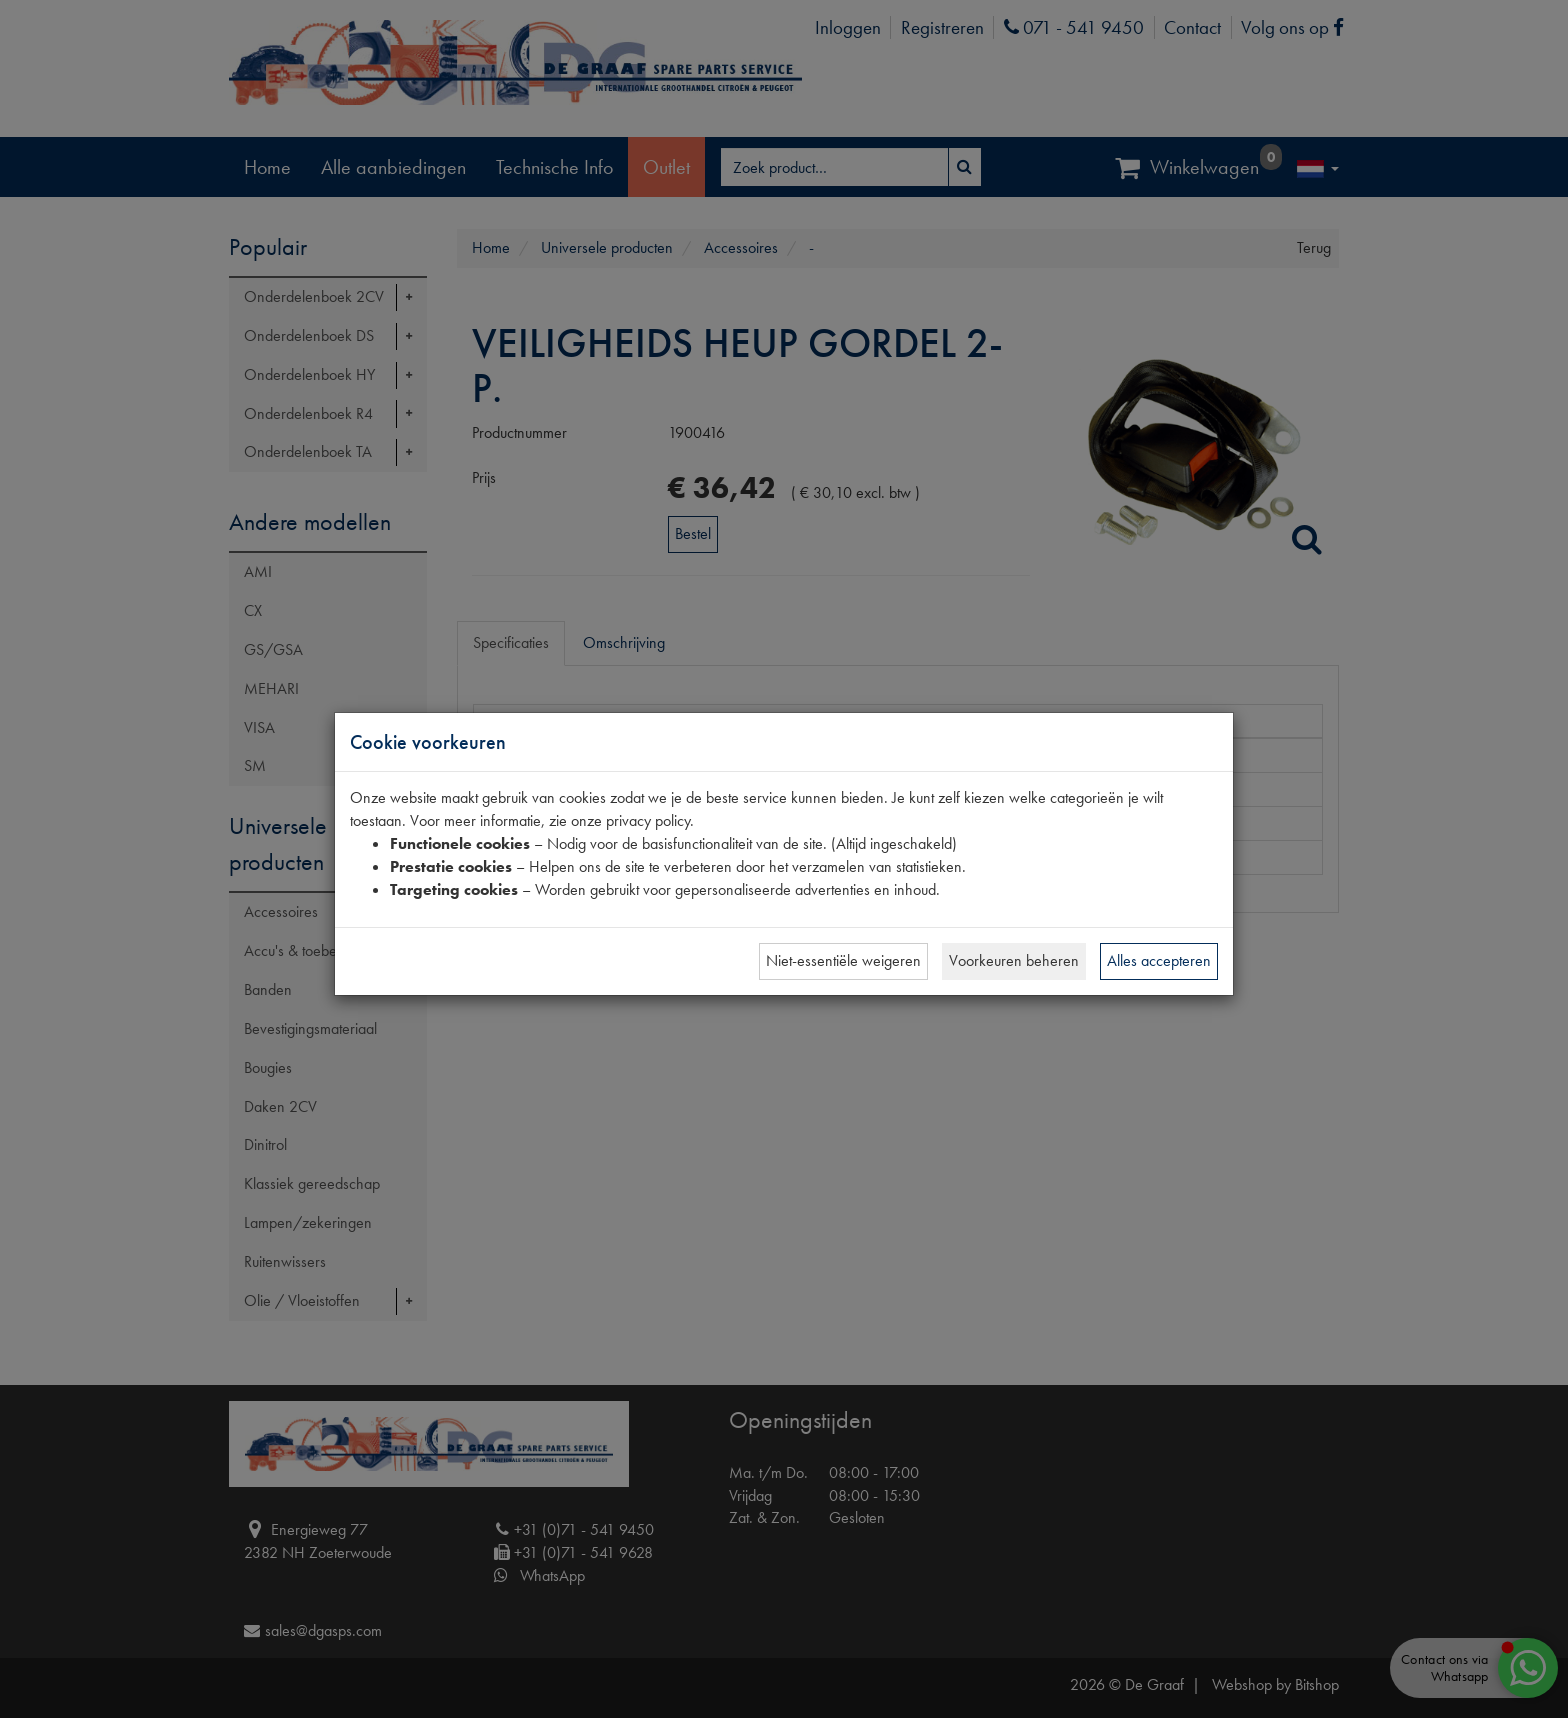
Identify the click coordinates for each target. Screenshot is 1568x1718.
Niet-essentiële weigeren (843, 960)
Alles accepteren (1159, 960)
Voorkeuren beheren (1014, 960)
